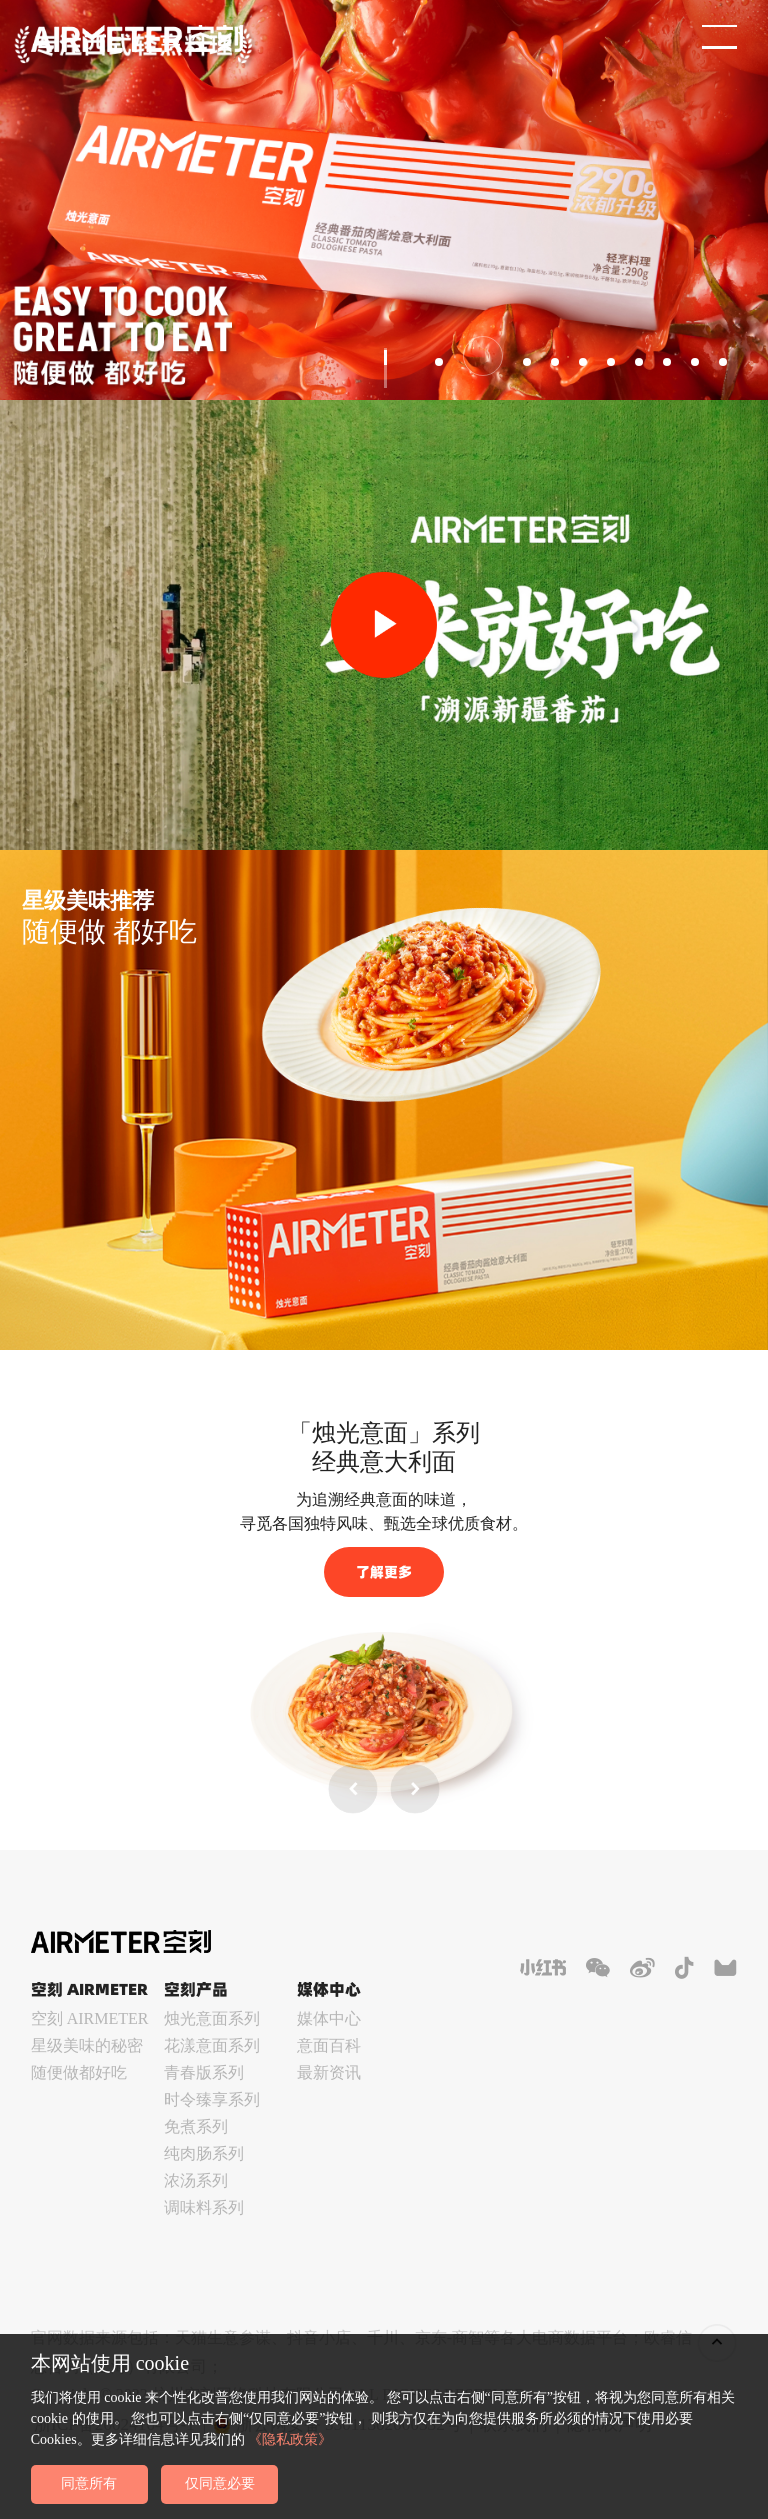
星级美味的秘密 (87, 2045)
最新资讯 (329, 2072)
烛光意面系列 (212, 2018)
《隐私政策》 (290, 2438)
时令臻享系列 (212, 2099)
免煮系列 (196, 2126)
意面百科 (329, 2045)
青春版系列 (204, 2072)
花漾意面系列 (212, 2045)
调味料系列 (204, 2207)
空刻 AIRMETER (90, 2018)
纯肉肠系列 (204, 2153)
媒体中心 (329, 2018)
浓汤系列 (196, 2180)
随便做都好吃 (79, 2072)
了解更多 (384, 1572)
